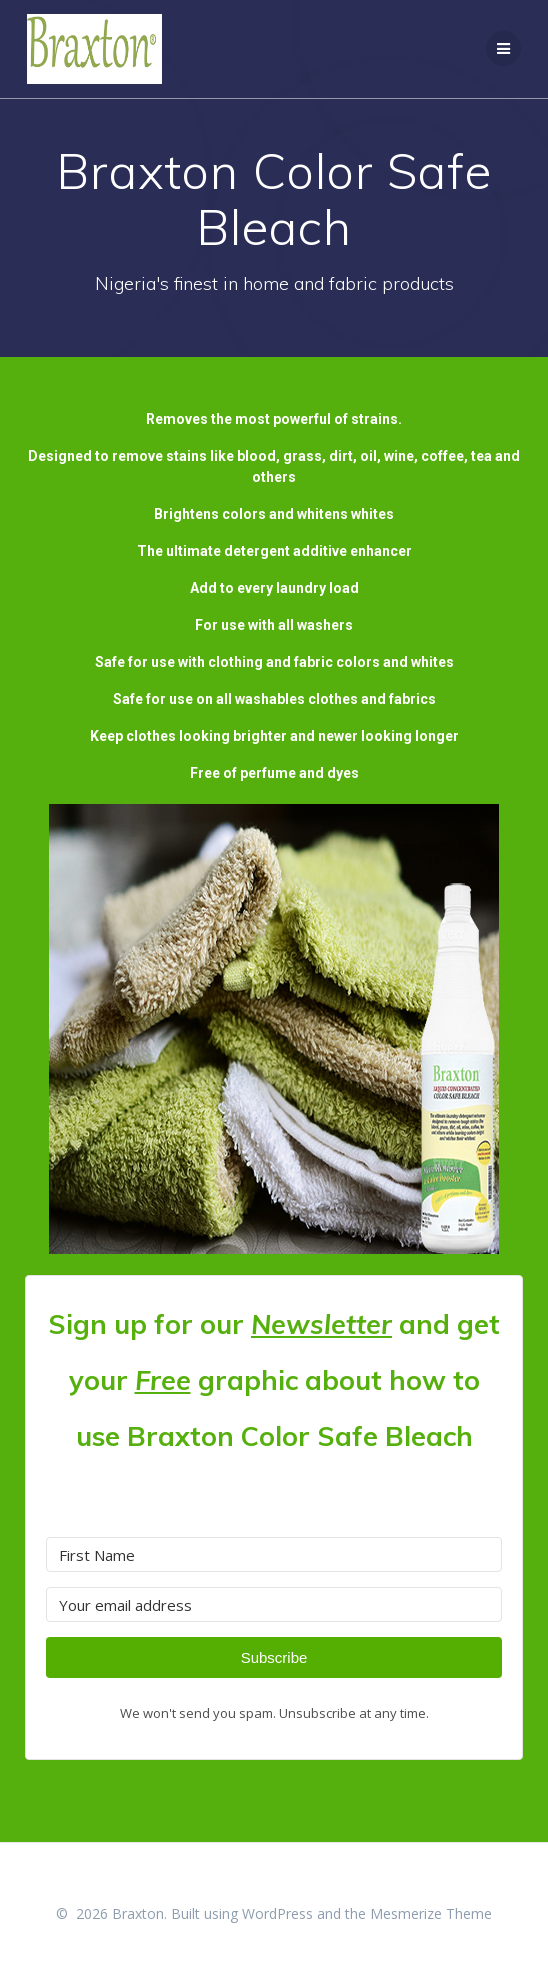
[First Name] (274, 1554)
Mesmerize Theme (431, 1913)
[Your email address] (274, 1604)
